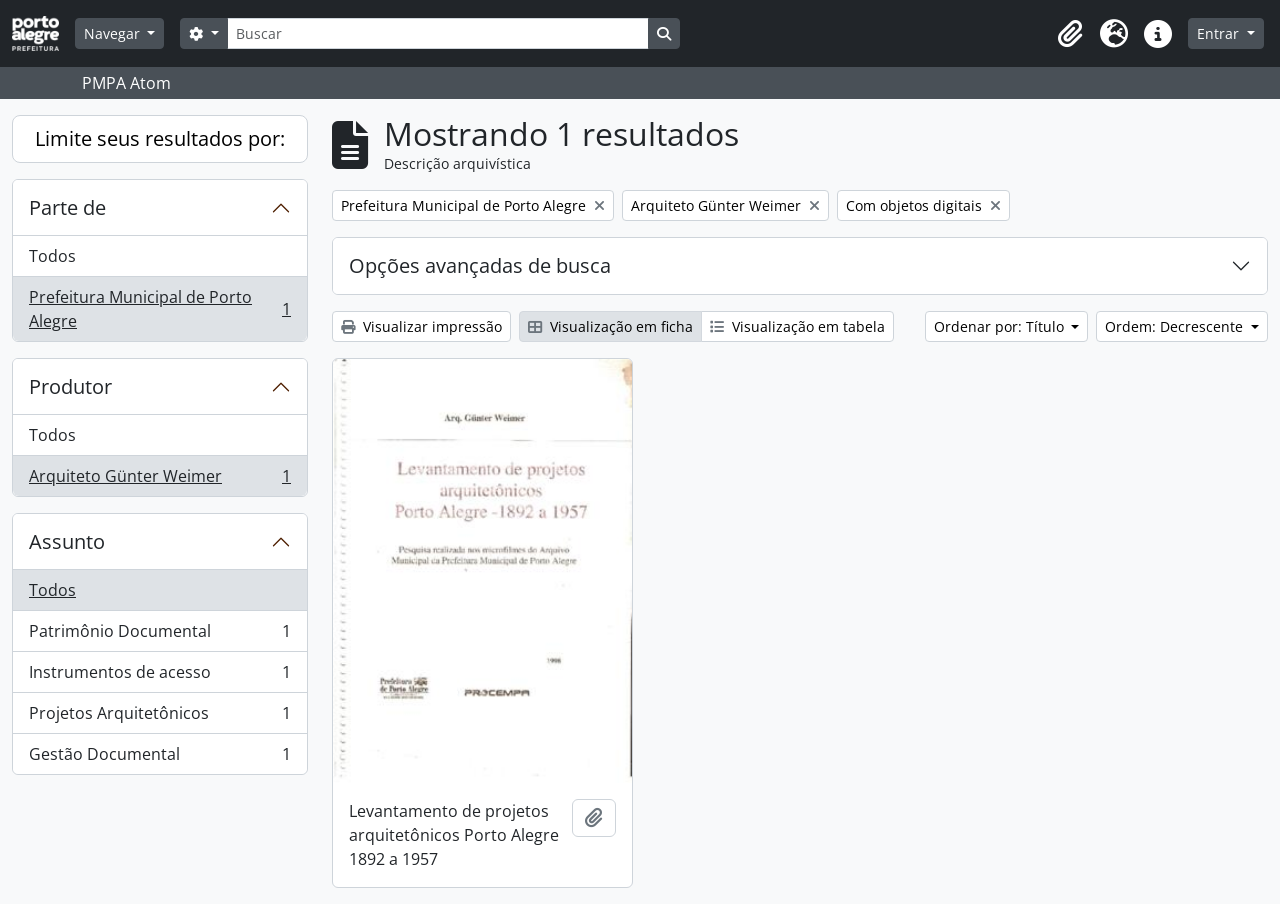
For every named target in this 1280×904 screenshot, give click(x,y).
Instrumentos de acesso (159, 676)
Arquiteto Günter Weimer (159, 480)
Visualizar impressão (421, 326)
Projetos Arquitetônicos (159, 717)
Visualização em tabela (797, 326)
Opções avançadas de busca (480, 265)
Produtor (70, 386)
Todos (52, 256)
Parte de (67, 207)
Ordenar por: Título (1001, 326)
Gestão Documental (159, 758)
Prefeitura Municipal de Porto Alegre (159, 309)
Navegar (114, 33)
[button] (1070, 34)
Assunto (67, 541)
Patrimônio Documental (159, 635)
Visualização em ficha (610, 326)
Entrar (1220, 33)
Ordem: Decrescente (1176, 326)
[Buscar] (438, 33)
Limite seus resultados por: (160, 138)
